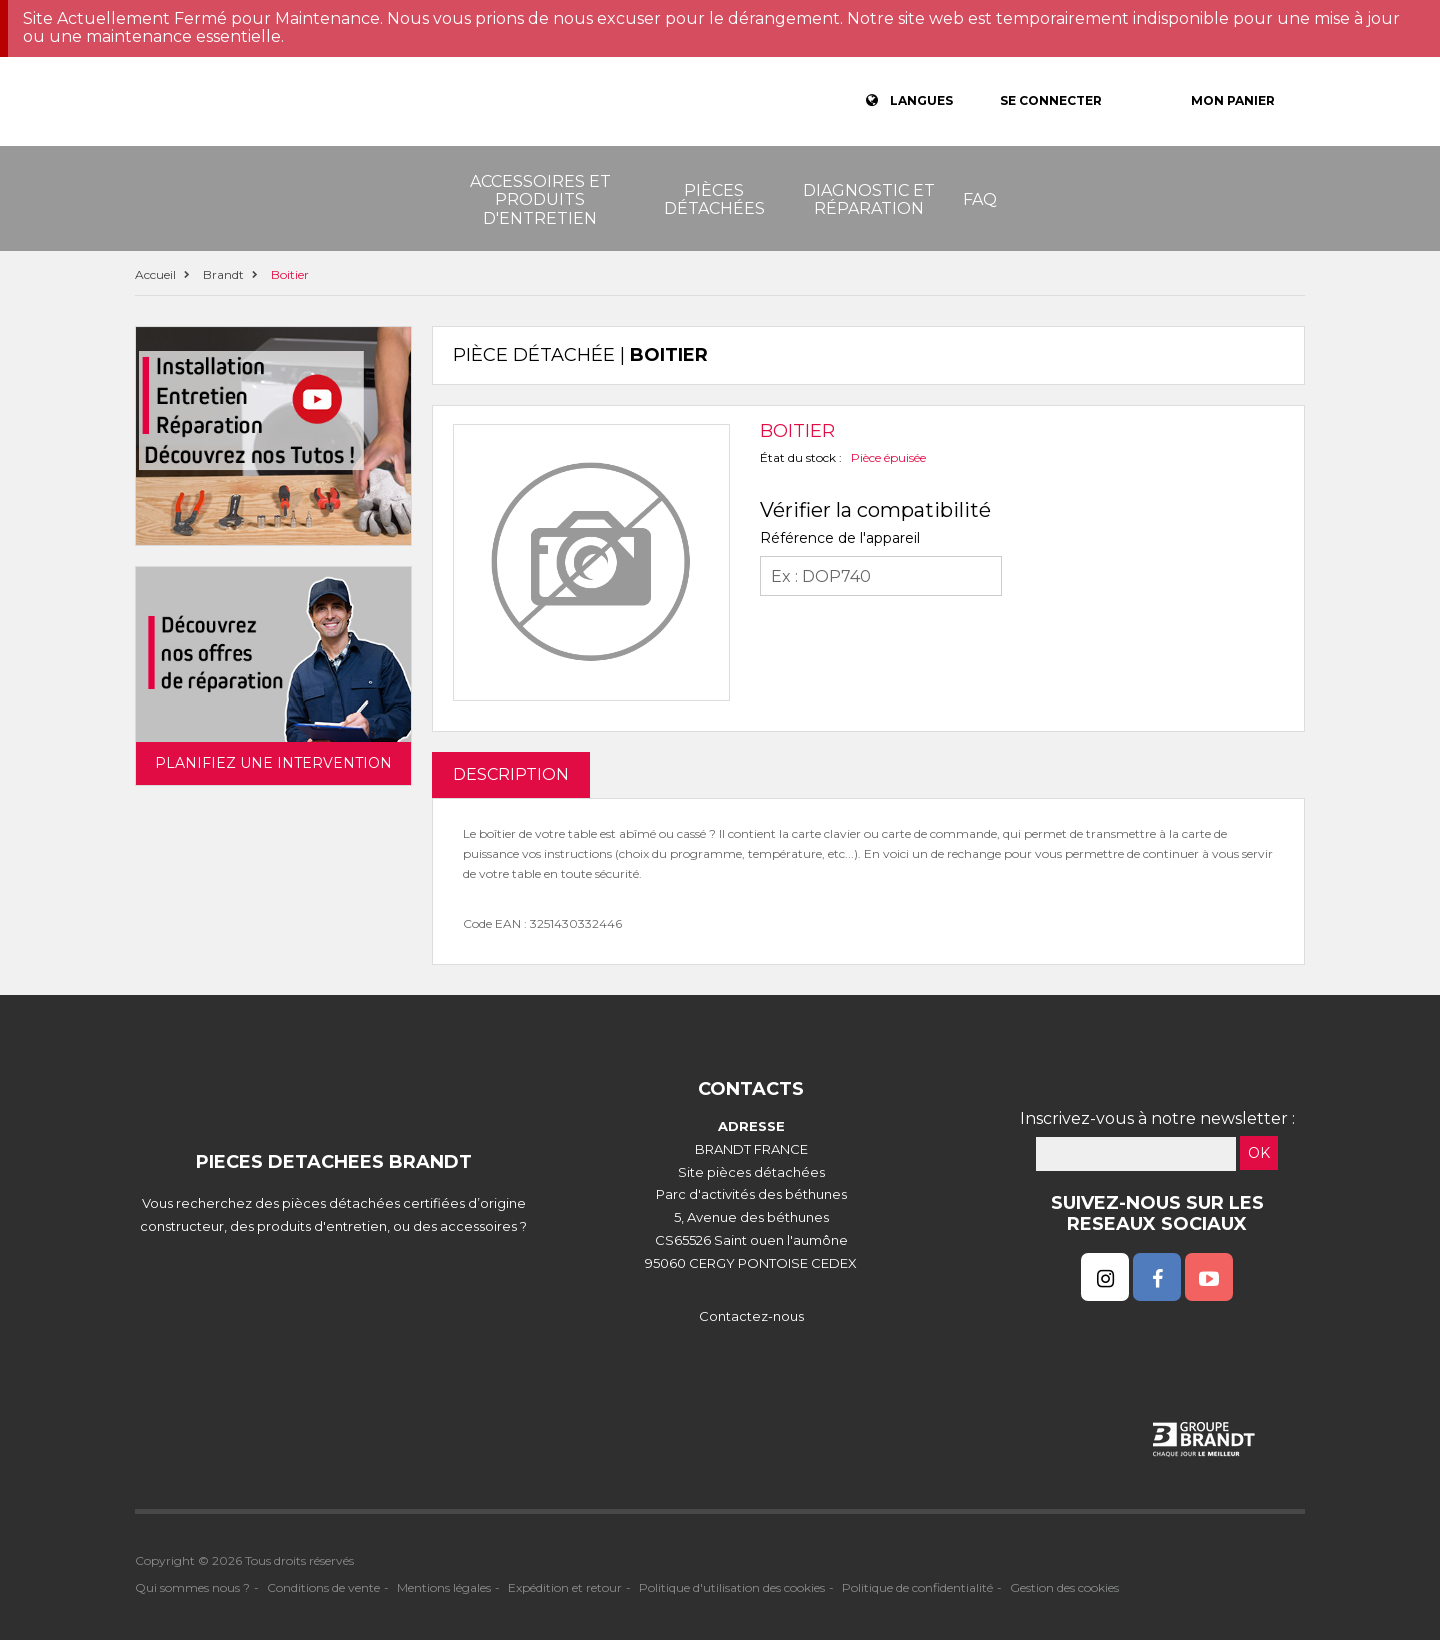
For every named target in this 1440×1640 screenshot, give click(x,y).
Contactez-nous (751, 1316)
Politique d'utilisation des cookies (732, 1587)
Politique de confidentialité (917, 1587)
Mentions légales (444, 1587)
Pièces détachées (714, 199)
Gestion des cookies (1064, 1587)
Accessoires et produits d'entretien (540, 200)
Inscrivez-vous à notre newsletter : (1157, 1118)
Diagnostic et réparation (869, 199)
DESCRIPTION (511, 774)
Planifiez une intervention (273, 763)
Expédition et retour (565, 1587)
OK (1259, 1153)
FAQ (980, 199)
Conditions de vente (323, 1587)
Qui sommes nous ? (192, 1587)
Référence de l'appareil (840, 538)
